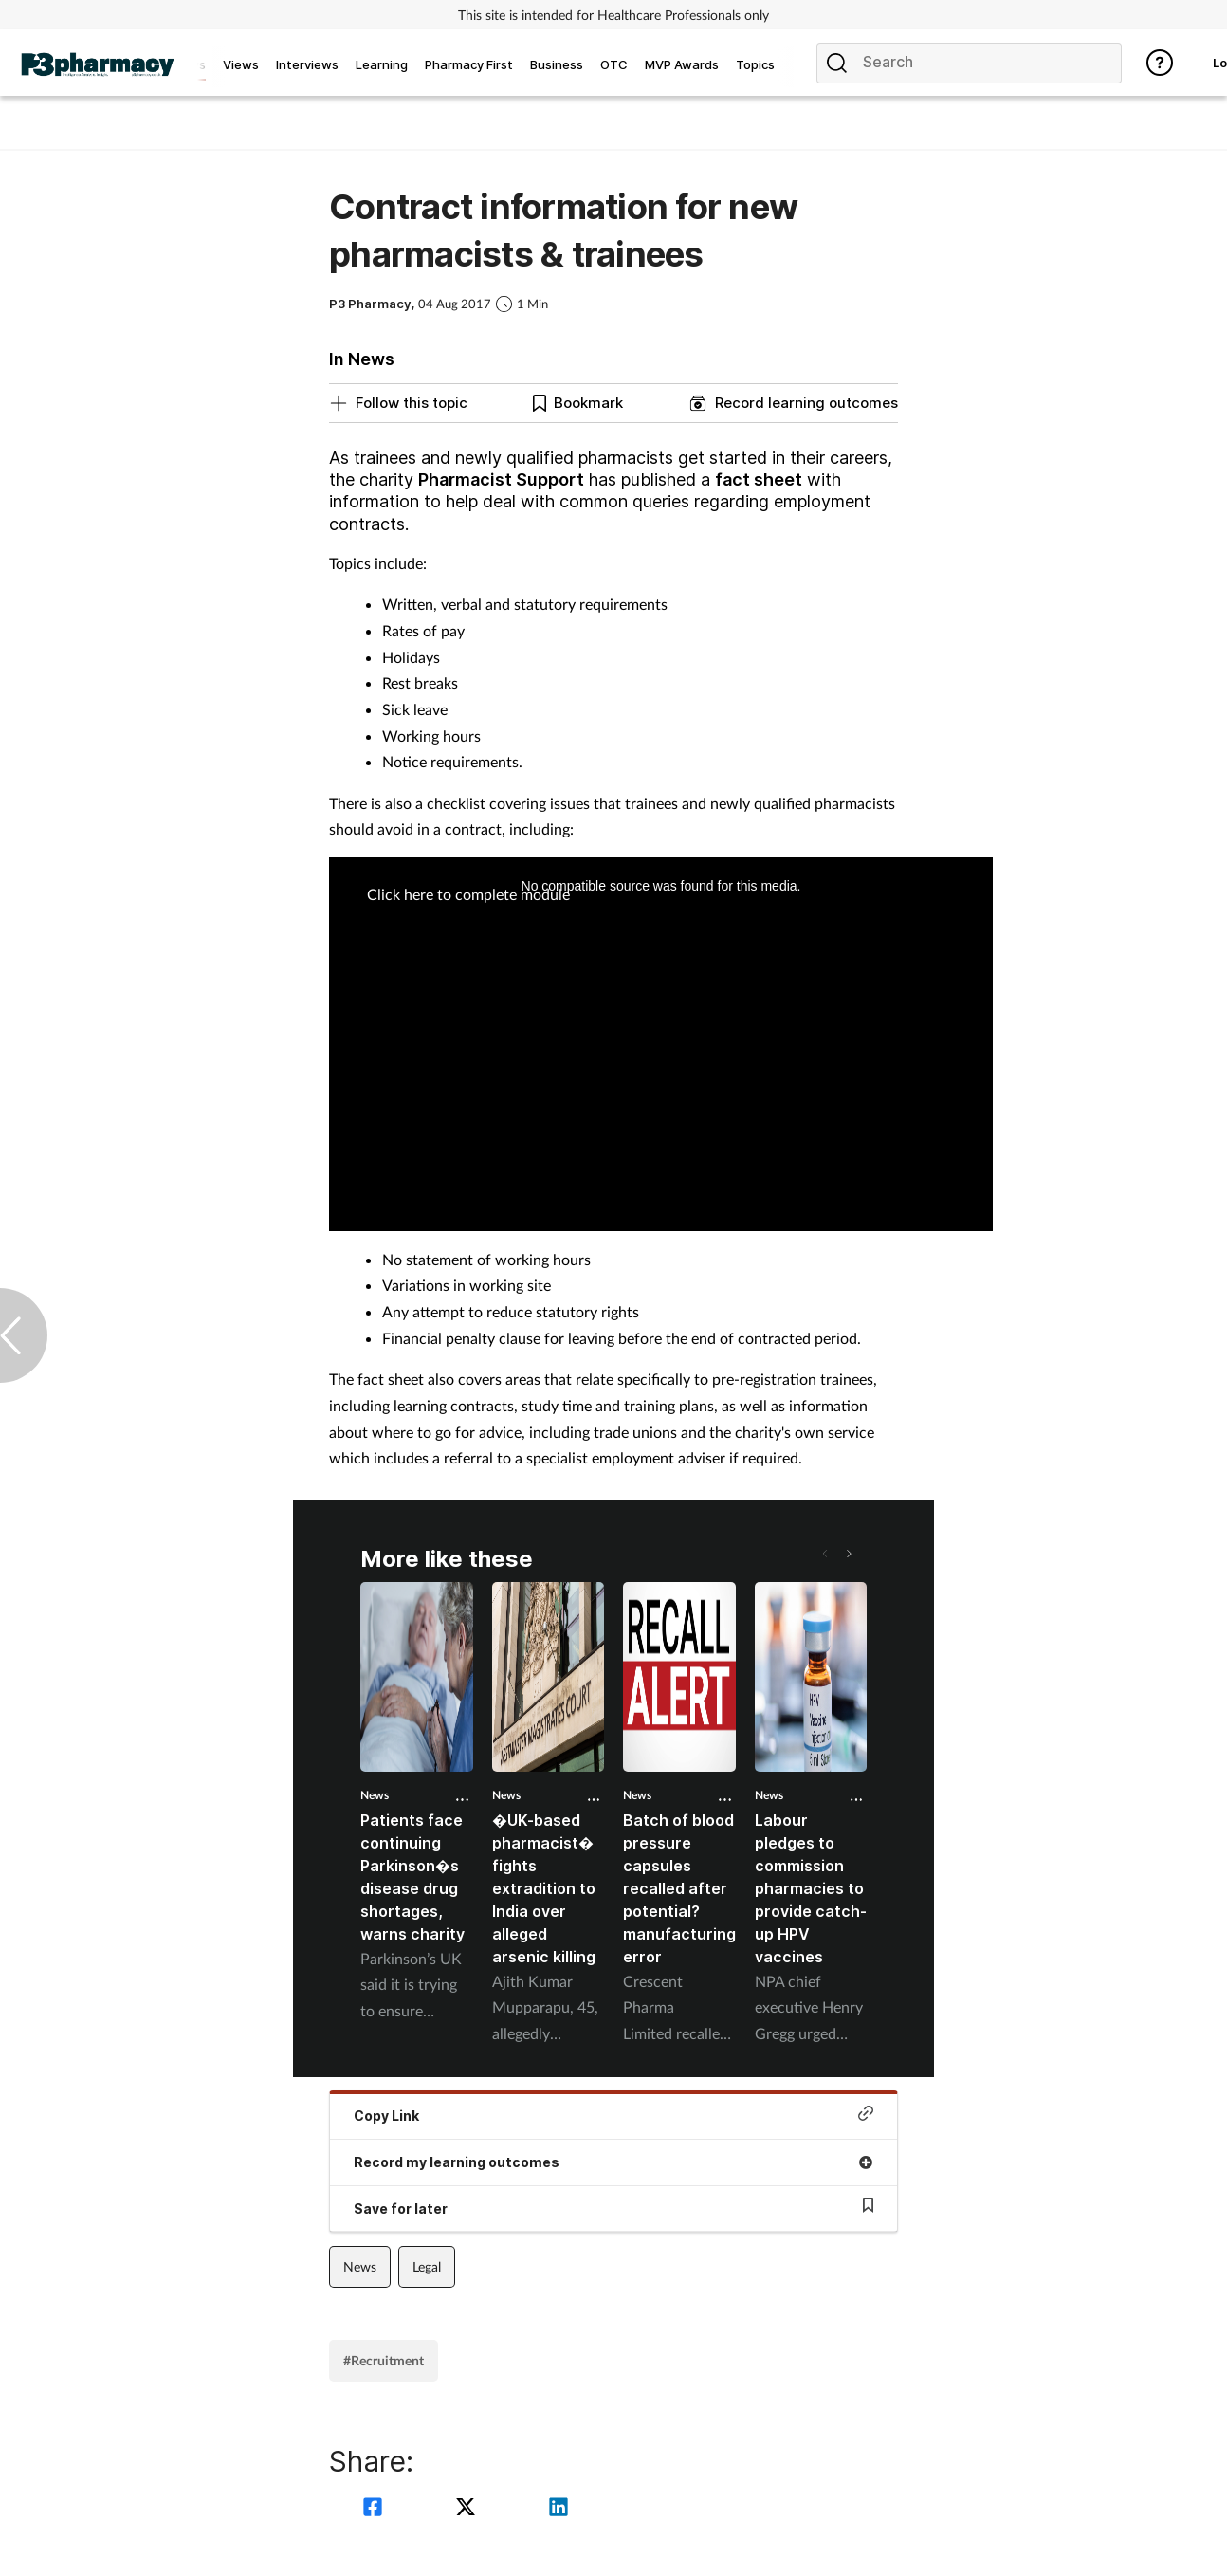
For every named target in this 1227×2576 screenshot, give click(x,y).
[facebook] (375, 2509)
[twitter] (468, 2509)
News (374, 1795)
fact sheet (758, 479)
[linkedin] (558, 2509)
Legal (426, 2266)
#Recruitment (383, 2360)
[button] (848, 1554)
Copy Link (613, 2115)
